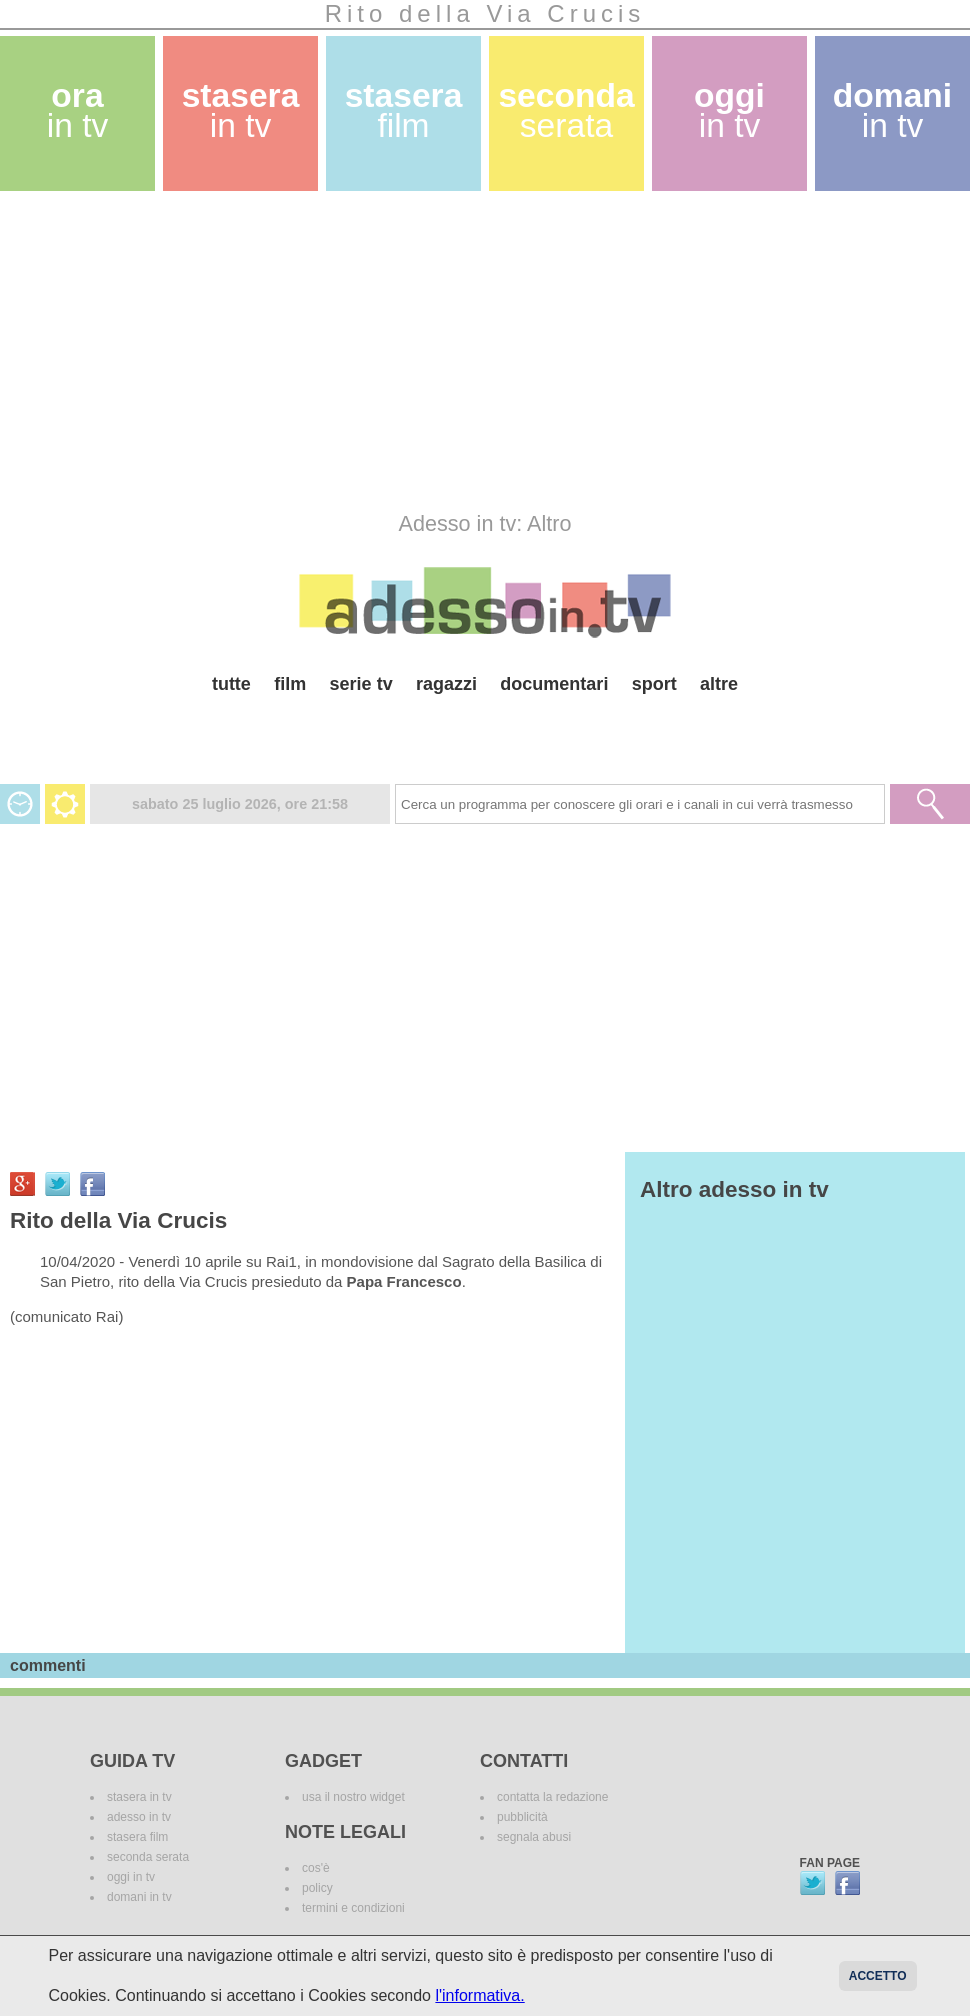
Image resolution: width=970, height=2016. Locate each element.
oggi (729, 110)
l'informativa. (479, 1995)
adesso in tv (139, 1817)
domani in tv (139, 1897)
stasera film (137, 1837)
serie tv (361, 684)
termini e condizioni (353, 1908)
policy (317, 1888)
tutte (231, 684)
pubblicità (522, 1817)
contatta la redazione (552, 1797)
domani (892, 110)
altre (719, 684)
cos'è (316, 1868)
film (290, 684)
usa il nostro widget (353, 1797)
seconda (566, 110)
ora (78, 110)
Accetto (878, 1976)
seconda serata (148, 1857)
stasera (241, 110)
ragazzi (446, 684)
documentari (554, 684)
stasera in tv (139, 1797)
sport (654, 684)
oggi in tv (131, 1877)
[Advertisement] (261, 351)
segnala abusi (534, 1837)
